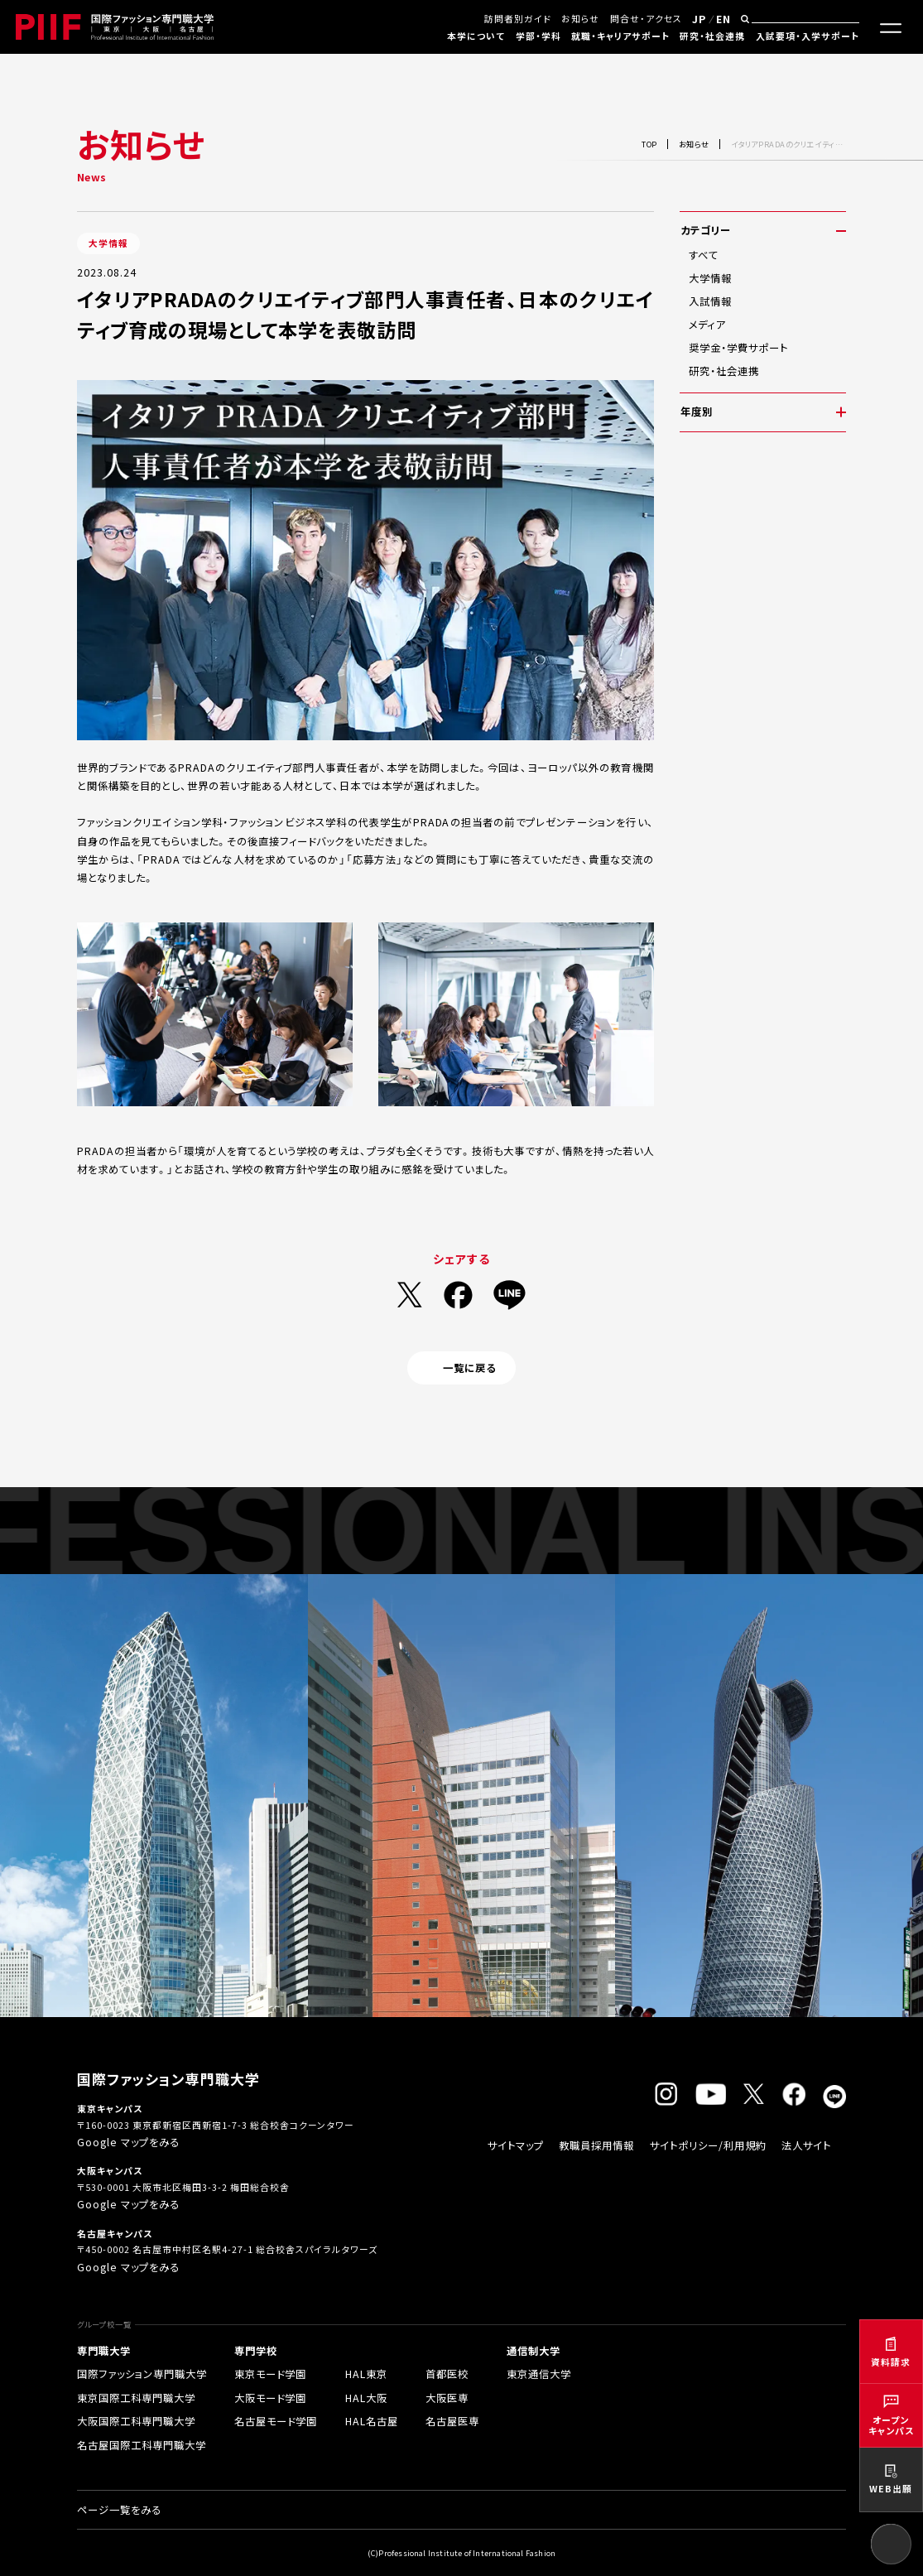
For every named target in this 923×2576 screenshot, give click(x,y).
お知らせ (580, 18)
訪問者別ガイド (517, 18)
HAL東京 (366, 2374)
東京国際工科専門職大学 (136, 2398)
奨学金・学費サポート (738, 348)
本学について (476, 35)
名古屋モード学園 (275, 2421)
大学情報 (710, 278)
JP (699, 19)
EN (723, 19)
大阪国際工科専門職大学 (136, 2421)
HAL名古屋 (371, 2421)
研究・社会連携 (712, 35)
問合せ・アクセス (646, 18)
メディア (707, 325)
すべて (704, 255)
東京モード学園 (270, 2374)
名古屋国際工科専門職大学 (141, 2445)
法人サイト (806, 2145)
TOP (649, 144)
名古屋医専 (452, 2421)
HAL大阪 (366, 2398)
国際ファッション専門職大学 (142, 2374)
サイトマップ (516, 2145)
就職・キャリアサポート (620, 35)
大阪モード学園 (270, 2398)
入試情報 (710, 301)
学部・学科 (538, 35)
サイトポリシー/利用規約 (708, 2145)
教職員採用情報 (596, 2145)
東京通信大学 (539, 2374)
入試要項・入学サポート (807, 35)
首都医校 (447, 2374)
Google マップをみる (128, 2142)
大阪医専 (447, 2398)
